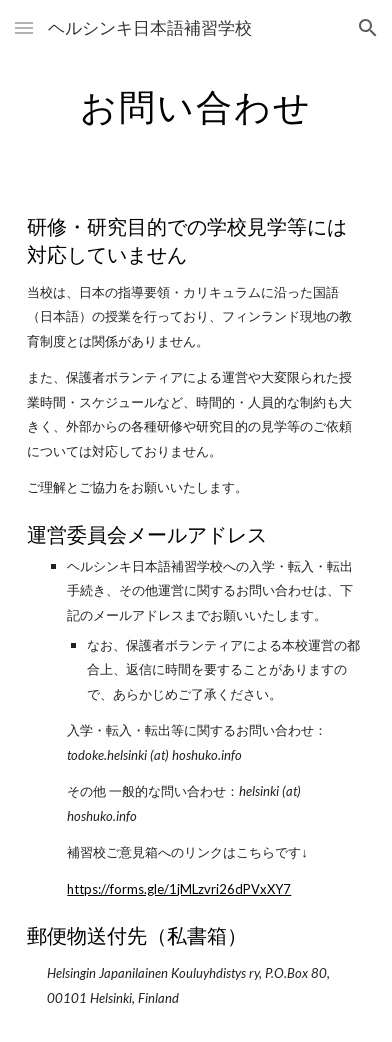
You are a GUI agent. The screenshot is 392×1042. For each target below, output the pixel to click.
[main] (195, 105)
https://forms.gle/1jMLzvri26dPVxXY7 (179, 889)
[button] (24, 27)
